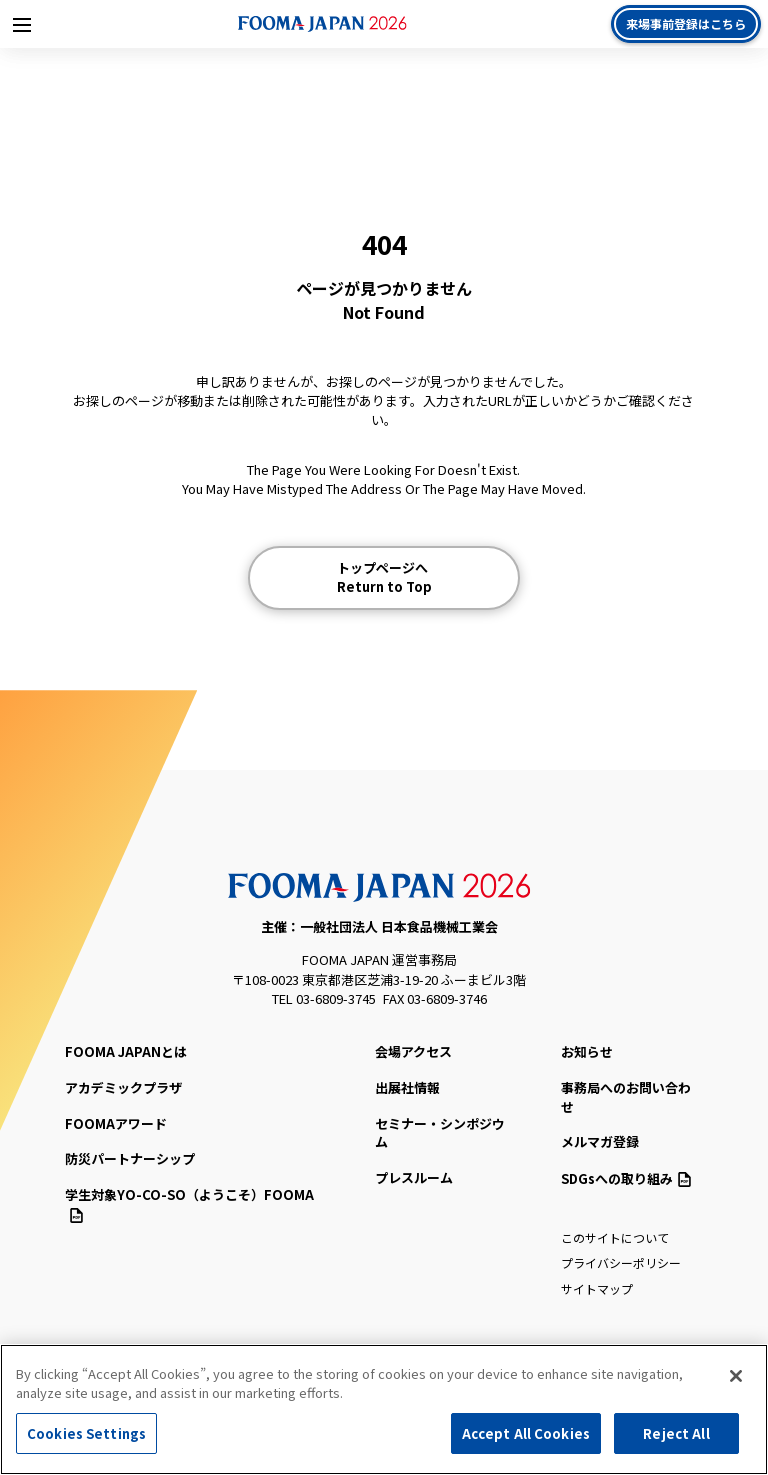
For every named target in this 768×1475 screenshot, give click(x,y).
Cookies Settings (86, 1440)
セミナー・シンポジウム (440, 1133)
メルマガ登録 (600, 1141)
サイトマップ (597, 1288)
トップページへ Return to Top (384, 577)
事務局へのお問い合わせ (626, 1097)
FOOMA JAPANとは (126, 1051)
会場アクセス (413, 1051)
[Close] (736, 1382)
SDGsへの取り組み (626, 1178)
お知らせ (587, 1051)
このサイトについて (615, 1237)
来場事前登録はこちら (686, 23)
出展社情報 (407, 1087)
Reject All (676, 1440)
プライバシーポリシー (621, 1262)
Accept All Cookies (526, 1440)
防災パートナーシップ (130, 1158)
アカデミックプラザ (123, 1087)
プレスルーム (414, 1177)
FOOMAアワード (116, 1123)
